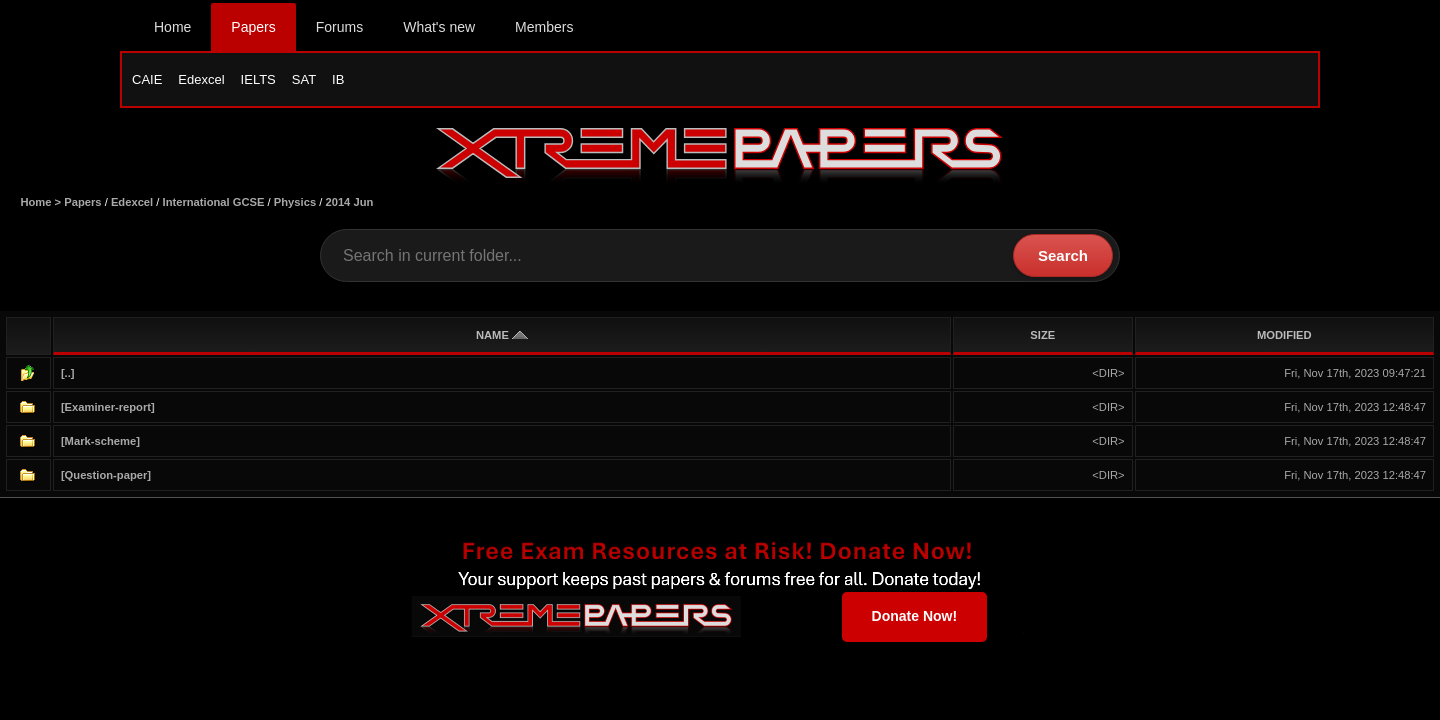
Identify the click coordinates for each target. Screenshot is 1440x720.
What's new (439, 27)
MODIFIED (1284, 335)
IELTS (258, 79)
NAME (502, 335)
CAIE (147, 79)
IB (338, 79)
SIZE (1042, 335)
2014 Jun (349, 202)
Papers (253, 27)
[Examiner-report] (108, 407)
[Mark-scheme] (100, 441)
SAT (304, 79)
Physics (295, 202)
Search (1063, 255)
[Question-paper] (106, 475)
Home (172, 27)
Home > (42, 202)
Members (544, 27)
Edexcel (201, 79)
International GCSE (214, 202)
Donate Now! (915, 616)
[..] (68, 373)
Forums (339, 27)
